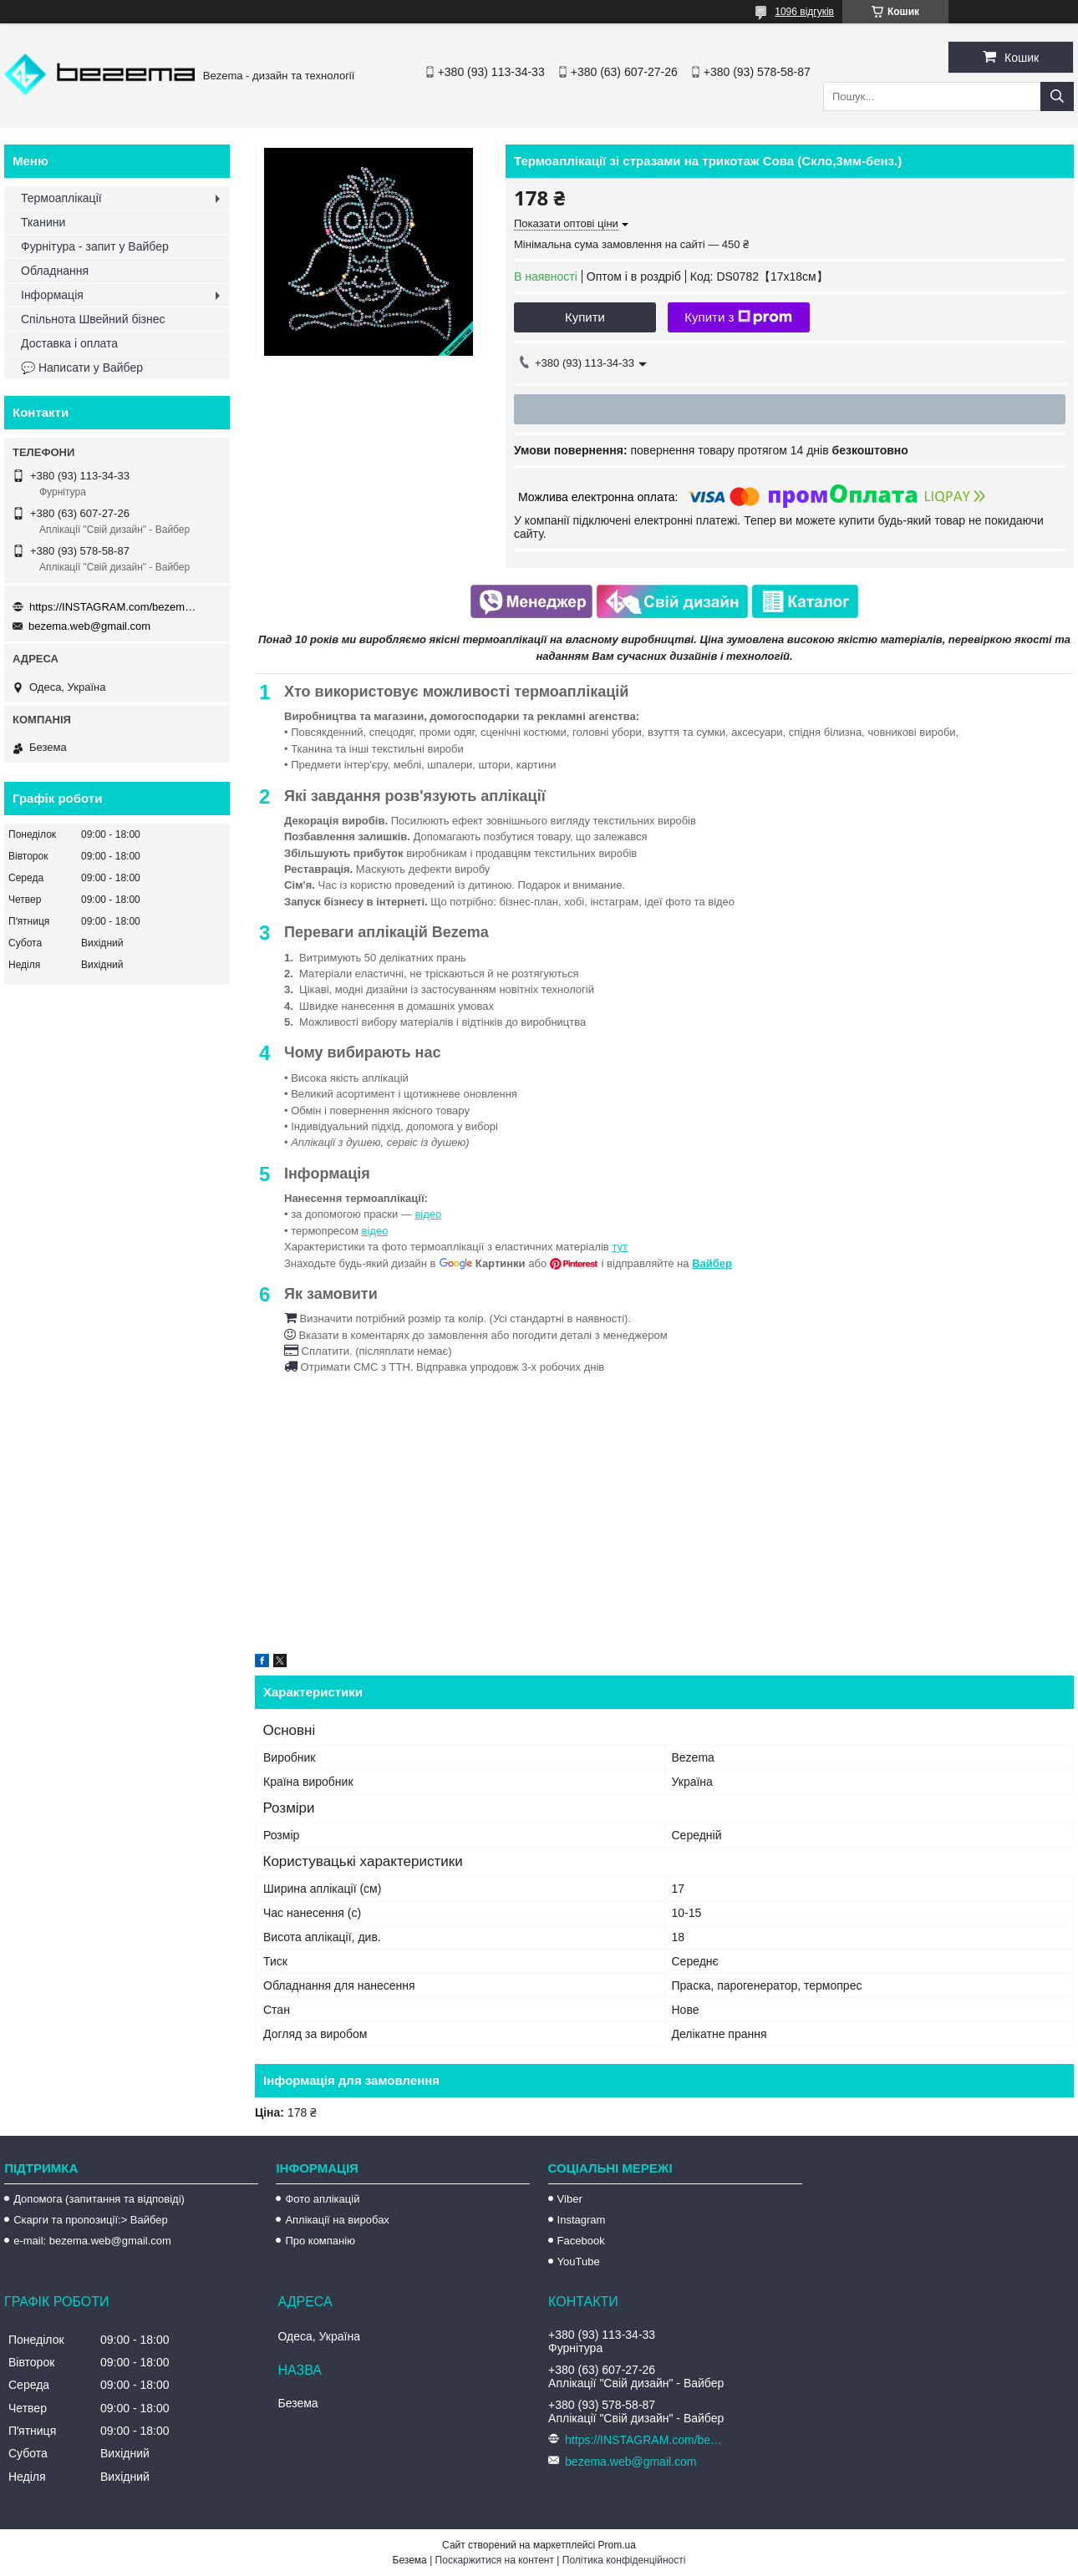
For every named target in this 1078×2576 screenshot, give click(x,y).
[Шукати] (1057, 96)
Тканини (43, 222)
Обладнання (55, 270)
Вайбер (712, 1263)
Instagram (581, 2219)
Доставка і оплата (69, 343)
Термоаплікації (61, 198)
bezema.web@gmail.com (89, 626)
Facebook (581, 2240)
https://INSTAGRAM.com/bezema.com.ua (112, 607)
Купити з (738, 317)
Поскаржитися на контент (494, 2560)
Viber (569, 2199)
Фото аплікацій (322, 2199)
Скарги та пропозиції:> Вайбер (90, 2219)
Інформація (52, 295)
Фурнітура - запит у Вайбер (95, 246)
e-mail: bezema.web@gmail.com (92, 2240)
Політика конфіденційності (624, 2560)
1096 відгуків (804, 12)
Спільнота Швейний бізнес (93, 319)
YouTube (578, 2261)
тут (620, 1246)
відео (427, 1214)
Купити (585, 317)
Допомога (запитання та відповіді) (99, 2199)
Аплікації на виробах (337, 2219)
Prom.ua (617, 2545)
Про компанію (320, 2240)
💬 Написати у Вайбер (82, 367)
